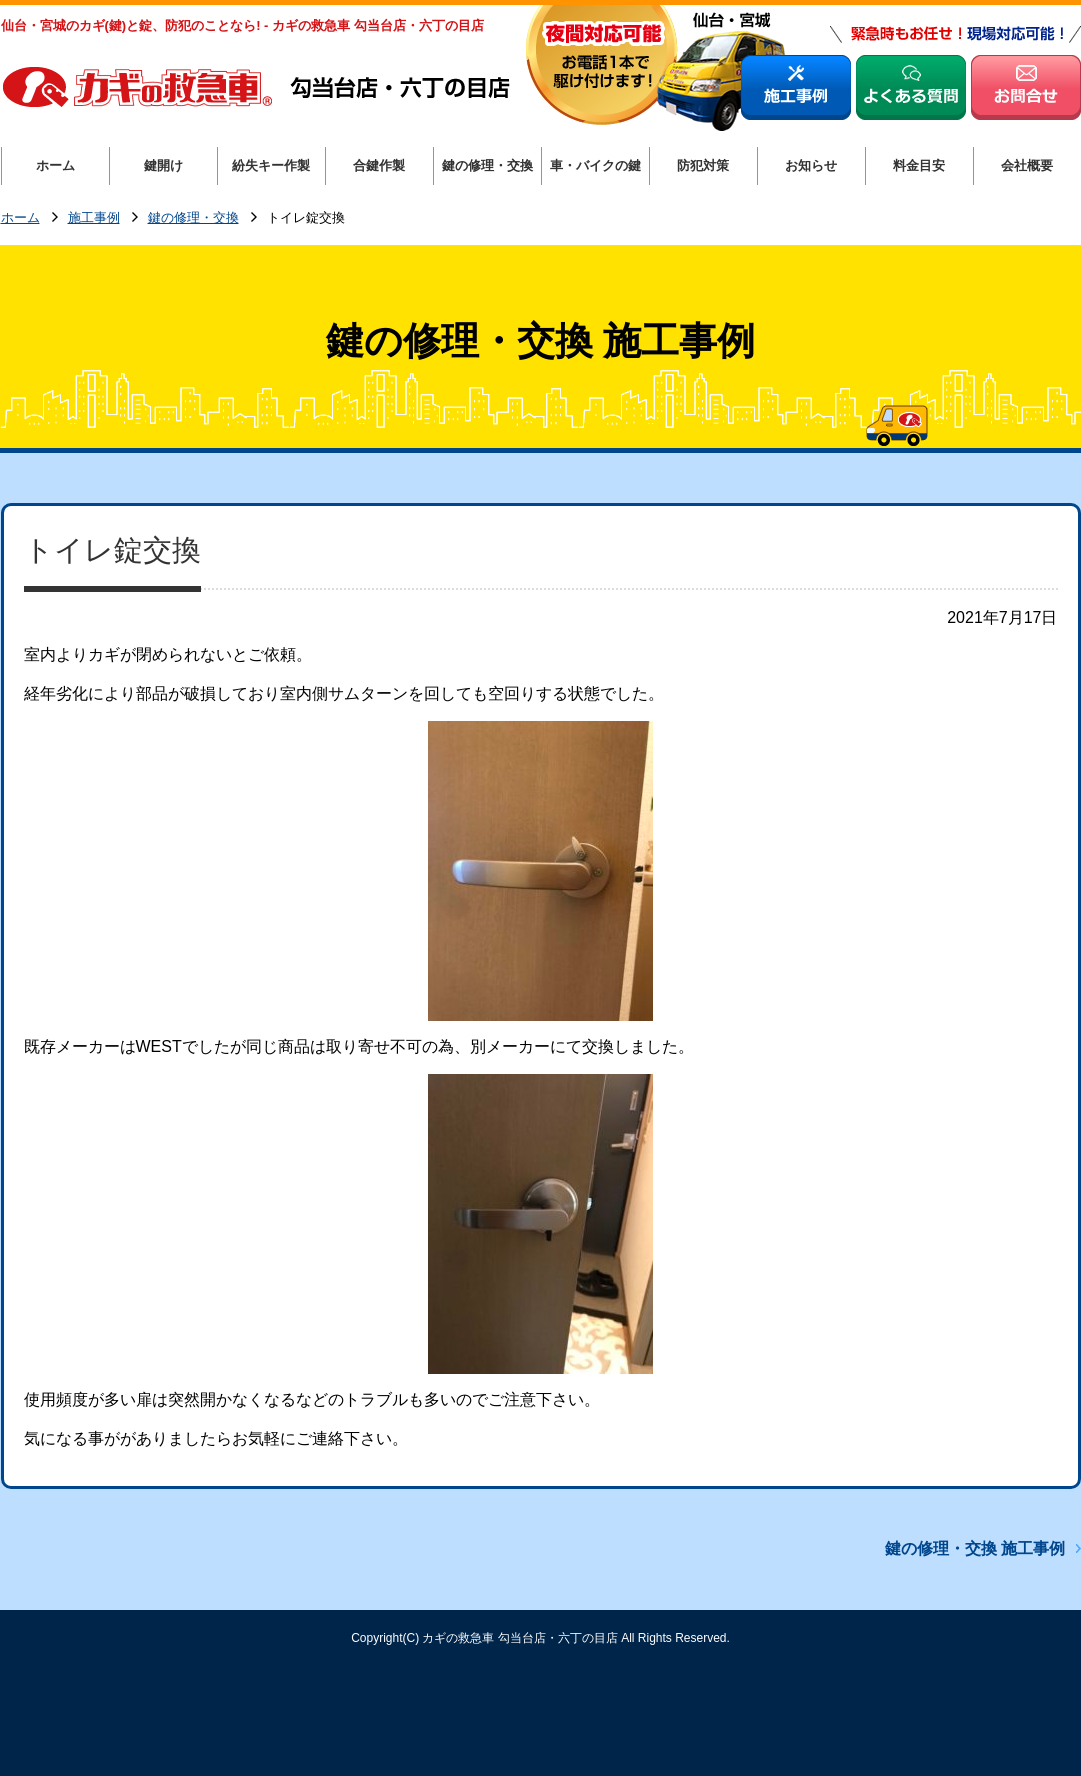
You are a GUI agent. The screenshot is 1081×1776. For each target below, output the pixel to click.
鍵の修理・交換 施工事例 (975, 1548)
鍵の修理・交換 (193, 218)
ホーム (20, 218)
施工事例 (94, 218)
